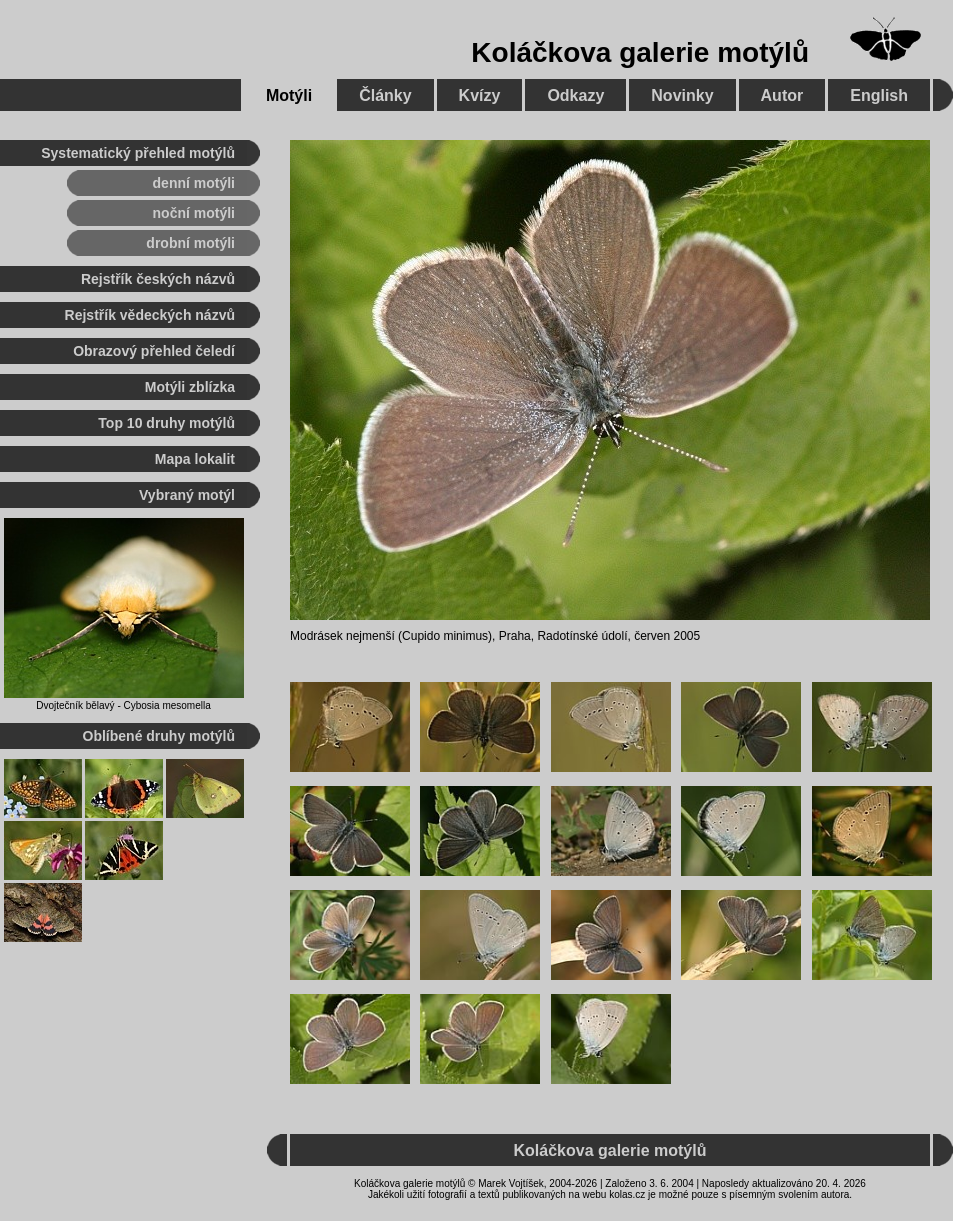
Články (385, 95)
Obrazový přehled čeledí (154, 351)
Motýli (289, 95)
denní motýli (194, 183)
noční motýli (194, 213)
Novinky (682, 95)
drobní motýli (190, 243)
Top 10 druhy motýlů (166, 423)
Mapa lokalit (195, 459)
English (879, 95)
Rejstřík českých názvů (158, 279)
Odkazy (575, 95)
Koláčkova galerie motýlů (640, 52)
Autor (782, 95)
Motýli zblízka (190, 387)
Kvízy (480, 95)
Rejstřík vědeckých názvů (150, 315)
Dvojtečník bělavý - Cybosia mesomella (123, 705)
